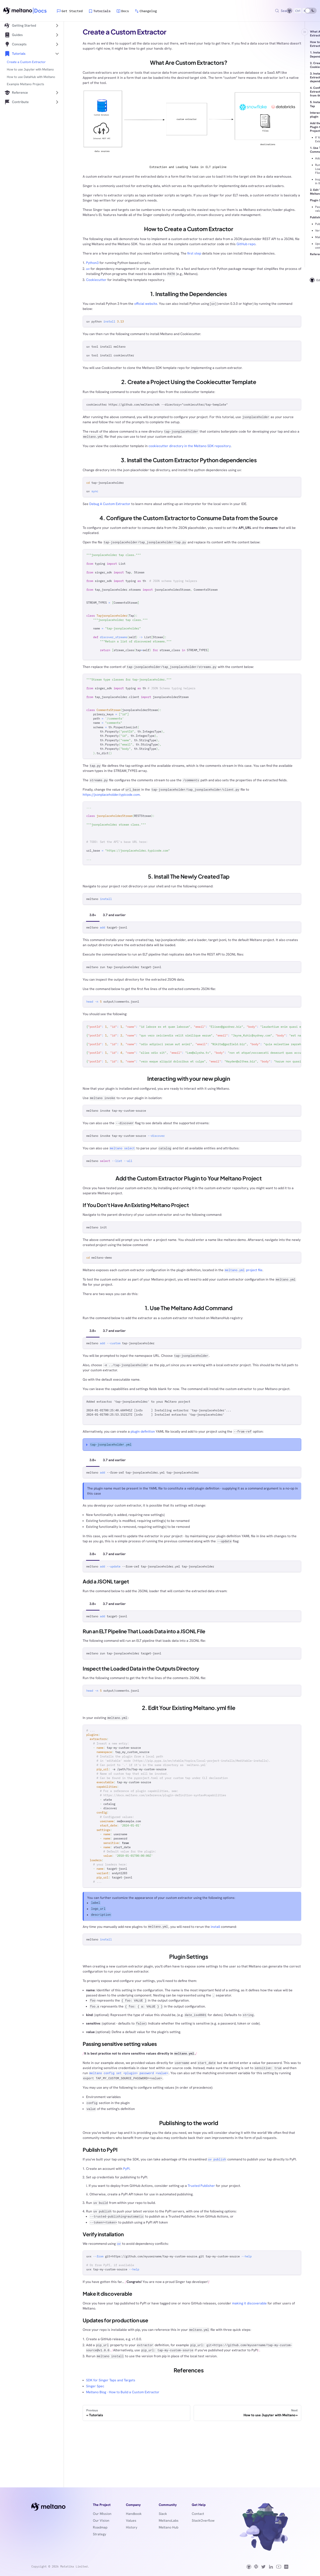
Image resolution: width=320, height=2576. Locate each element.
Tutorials (102, 11)
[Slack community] (298, 10)
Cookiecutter (96, 289)
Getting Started (20, 26)
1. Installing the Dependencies (266, 54)
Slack (163, 2561)
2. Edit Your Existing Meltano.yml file (269, 192)
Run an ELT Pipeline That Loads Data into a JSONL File (277, 168)
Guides (13, 35)
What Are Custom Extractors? (267, 33)
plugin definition (143, 1487)
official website (145, 313)
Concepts (15, 44)
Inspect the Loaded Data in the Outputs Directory (277, 181)
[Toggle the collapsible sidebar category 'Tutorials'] (57, 53)
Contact (198, 2561)
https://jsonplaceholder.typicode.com (120, 835)
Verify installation (272, 230)
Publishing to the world (271, 217)
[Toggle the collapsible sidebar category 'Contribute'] (57, 102)
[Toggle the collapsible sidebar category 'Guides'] (57, 35)
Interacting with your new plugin (273, 114)
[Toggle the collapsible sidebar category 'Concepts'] (57, 44)
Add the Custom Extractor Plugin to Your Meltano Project (273, 127)
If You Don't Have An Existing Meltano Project (277, 139)
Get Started (72, 11)
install (215, 1993)
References (263, 254)
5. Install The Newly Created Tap (275, 104)
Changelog (148, 11)
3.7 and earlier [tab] (114, 956)
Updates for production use (276, 245)
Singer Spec (95, 2493)
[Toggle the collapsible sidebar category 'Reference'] (57, 92)
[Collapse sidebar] (250, 32)
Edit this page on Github (274, 280)
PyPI (126, 2266)
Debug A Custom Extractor (109, 518)
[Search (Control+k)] (240, 11)
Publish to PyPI (270, 224)
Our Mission (102, 2561)
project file (102, 1321)
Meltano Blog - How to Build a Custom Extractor (122, 2499)
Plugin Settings (265, 200)
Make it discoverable (275, 237)
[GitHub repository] (289, 10)
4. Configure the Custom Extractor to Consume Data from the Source (274, 91)
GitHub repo (154, 243)
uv (88, 273)
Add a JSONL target (274, 158)
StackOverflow (203, 2568)
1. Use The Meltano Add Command (271, 150)
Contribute (16, 102)
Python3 (92, 267)
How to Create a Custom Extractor (272, 44)
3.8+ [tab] (92, 956)
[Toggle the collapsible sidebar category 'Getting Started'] (57, 25)
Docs (125, 11)
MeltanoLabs (169, 2568)
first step (194, 252)
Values (131, 2568)
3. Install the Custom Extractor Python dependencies (269, 77)
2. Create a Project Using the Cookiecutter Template (275, 65)
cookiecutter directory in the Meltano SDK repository (189, 460)
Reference (16, 93)
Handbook (134, 2561)
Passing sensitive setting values (277, 209)
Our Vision (101, 2568)
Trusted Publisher (201, 2283)
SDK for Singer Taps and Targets (110, 2487)
